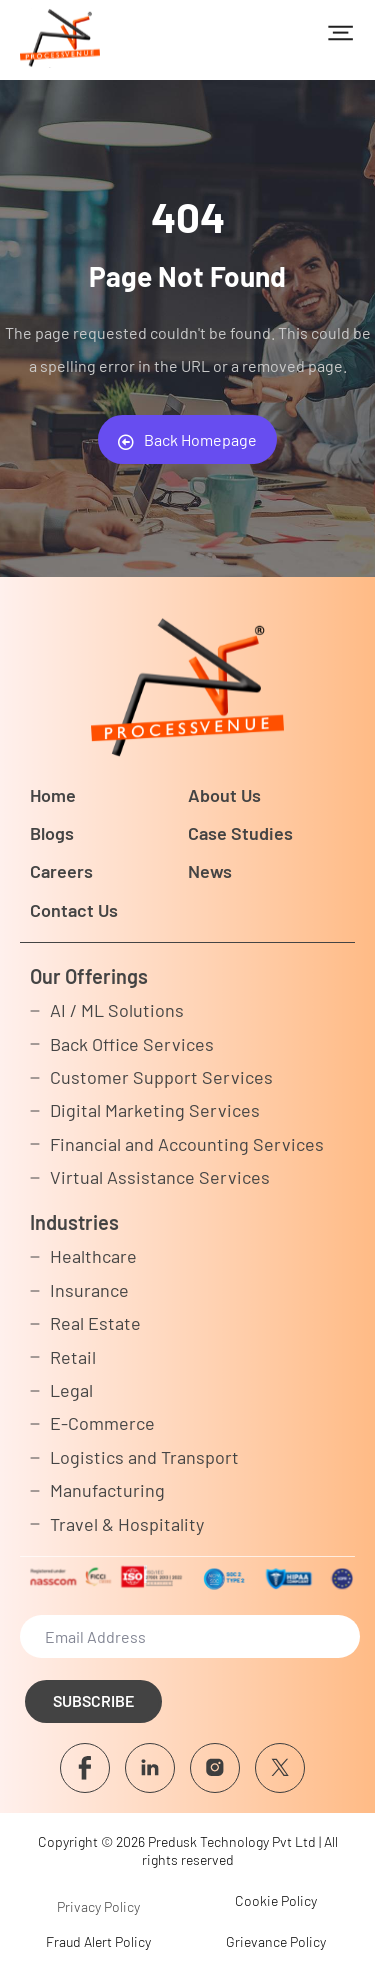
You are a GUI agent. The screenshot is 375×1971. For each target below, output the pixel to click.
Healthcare (93, 1256)
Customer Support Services (161, 1077)
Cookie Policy (276, 1900)
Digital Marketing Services (155, 1110)
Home (53, 795)
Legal (71, 1390)
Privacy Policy (98, 1906)
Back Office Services (132, 1044)
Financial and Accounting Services (187, 1144)
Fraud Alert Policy (98, 1941)
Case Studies (240, 833)
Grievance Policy (276, 1941)
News (210, 871)
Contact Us (74, 910)
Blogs (52, 833)
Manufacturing (107, 1490)
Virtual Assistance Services (160, 1177)
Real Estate (95, 1323)
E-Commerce (102, 1423)
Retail (73, 1357)
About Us (224, 795)
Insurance (89, 1290)
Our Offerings (89, 976)
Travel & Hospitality (127, 1524)
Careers (61, 871)
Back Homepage (187, 440)
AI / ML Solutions (117, 1010)
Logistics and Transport (144, 1457)
